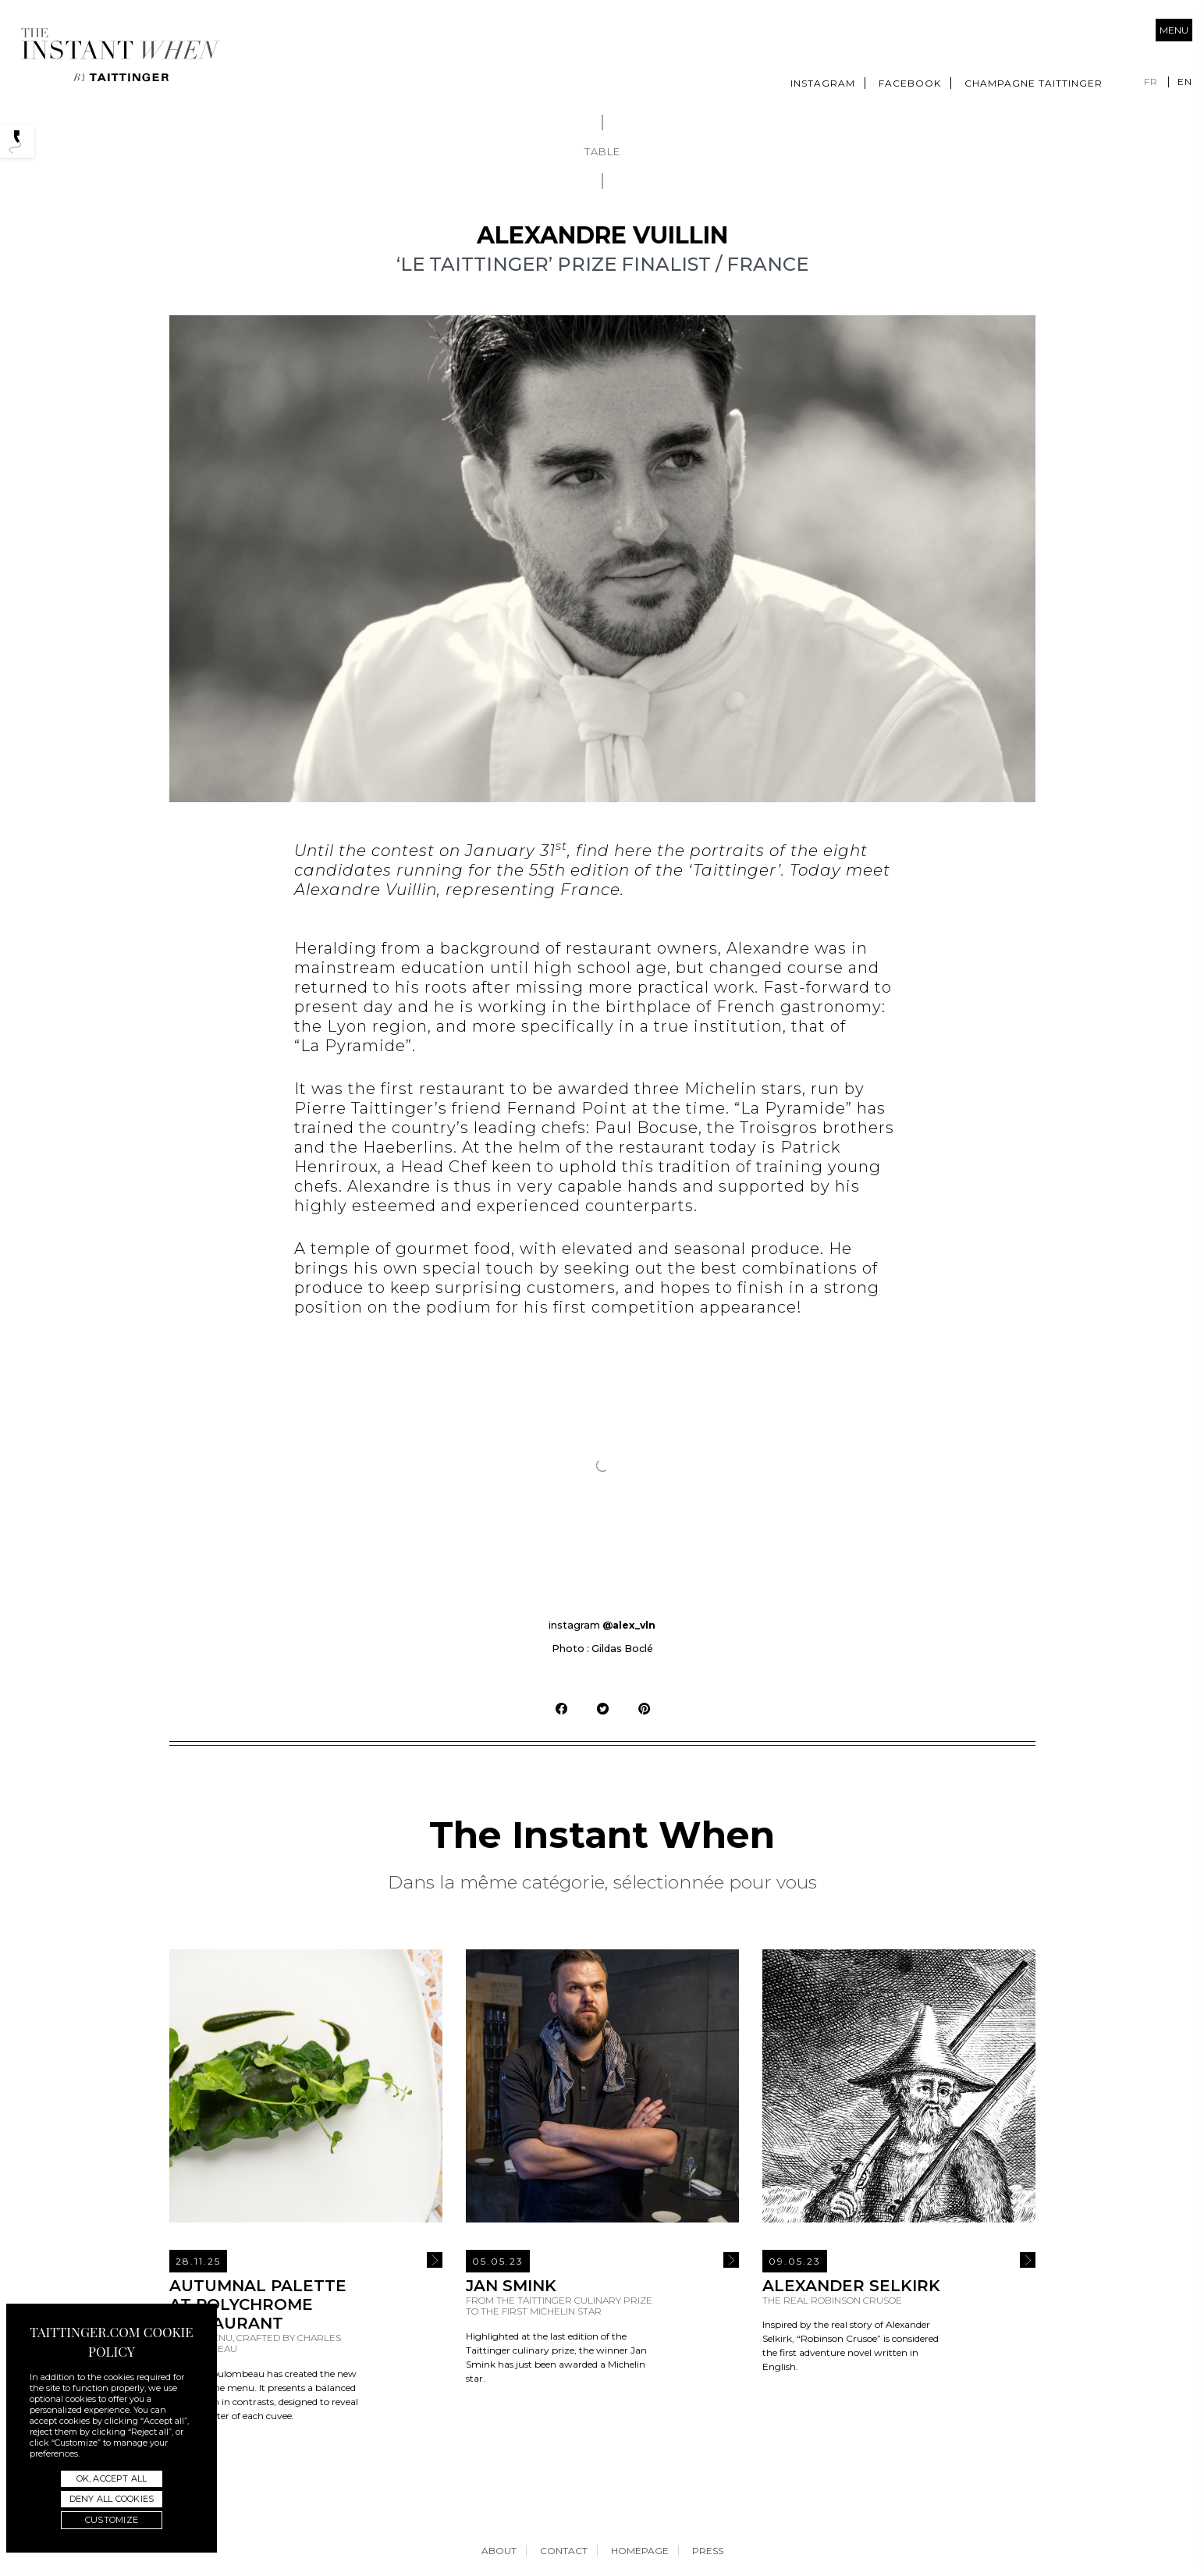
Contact (564, 2550)
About (499, 2550)
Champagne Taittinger (1033, 83)
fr (1151, 81)
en (1184, 81)
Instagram (822, 83)
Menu (1174, 30)
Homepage (640, 2550)
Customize (111, 2519)
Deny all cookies (111, 2498)
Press (707, 2550)
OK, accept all (111, 2478)
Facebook (910, 83)
